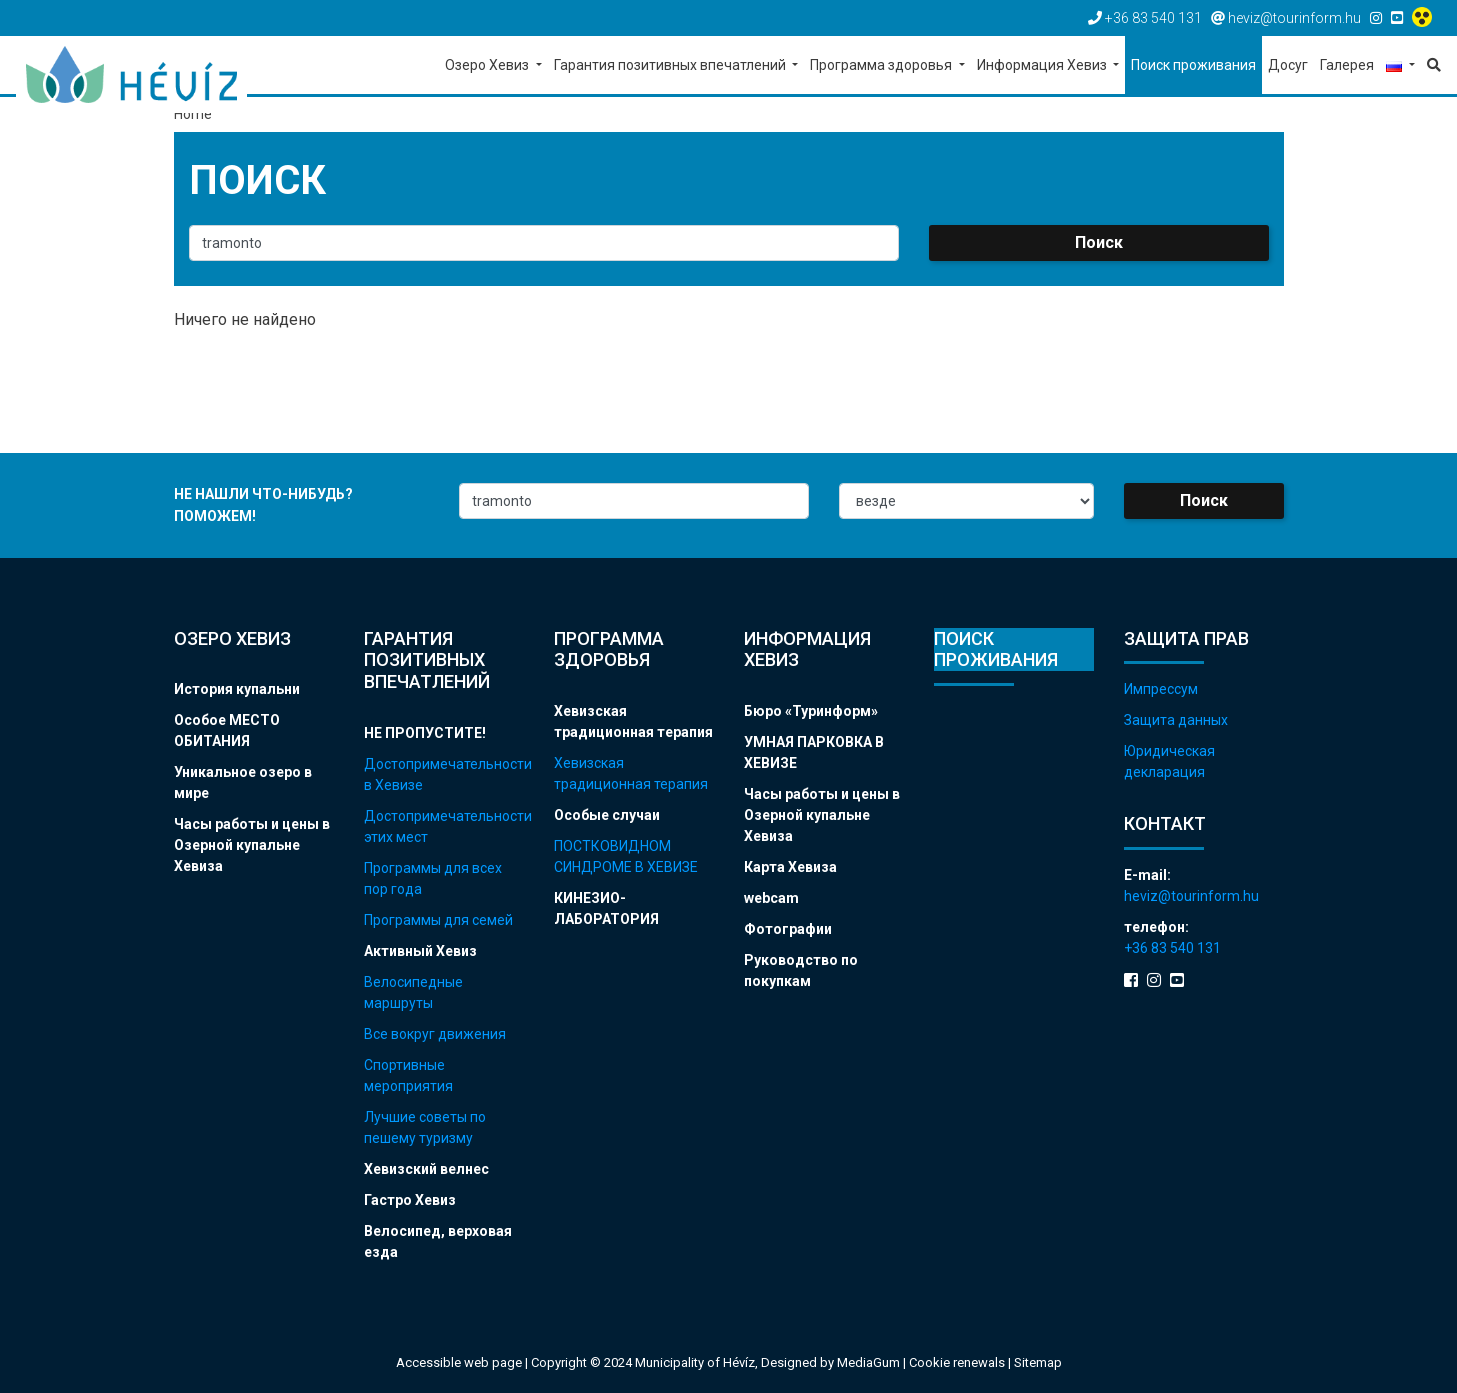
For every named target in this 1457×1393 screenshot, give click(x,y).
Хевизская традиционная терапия (633, 721)
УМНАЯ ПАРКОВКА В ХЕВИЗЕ (814, 752)
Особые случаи (607, 815)
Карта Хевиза (790, 867)
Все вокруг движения (435, 1034)
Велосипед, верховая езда (438, 1241)
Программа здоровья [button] (882, 65)
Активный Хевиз (420, 951)
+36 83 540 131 (1172, 948)
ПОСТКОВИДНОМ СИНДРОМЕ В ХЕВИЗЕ (626, 856)
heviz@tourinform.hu (1191, 896)
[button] (1400, 66)
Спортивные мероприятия (408, 1075)
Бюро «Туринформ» (811, 711)
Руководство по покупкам (801, 970)
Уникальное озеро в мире (243, 782)
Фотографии (788, 929)
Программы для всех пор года (433, 878)
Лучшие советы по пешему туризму (425, 1127)
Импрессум (1161, 689)
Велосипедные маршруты (413, 992)
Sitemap (1038, 1362)
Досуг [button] (1288, 65)
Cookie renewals (958, 1362)
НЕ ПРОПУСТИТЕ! (425, 733)
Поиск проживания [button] (1193, 65)
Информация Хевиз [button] (1043, 65)
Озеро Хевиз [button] (488, 65)
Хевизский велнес (426, 1169)
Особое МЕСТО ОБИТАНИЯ (227, 730)
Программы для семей (438, 920)
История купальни (237, 689)
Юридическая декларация (1169, 761)
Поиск (1099, 242)
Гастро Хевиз (410, 1200)
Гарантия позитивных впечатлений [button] (671, 65)
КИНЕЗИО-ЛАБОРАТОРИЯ (606, 908)
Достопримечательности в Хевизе (444, 774)
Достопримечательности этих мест (444, 826)
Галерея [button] (1347, 65)
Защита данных (1176, 720)
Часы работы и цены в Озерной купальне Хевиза (252, 845)
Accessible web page (459, 1362)
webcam (771, 898)
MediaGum (868, 1362)
